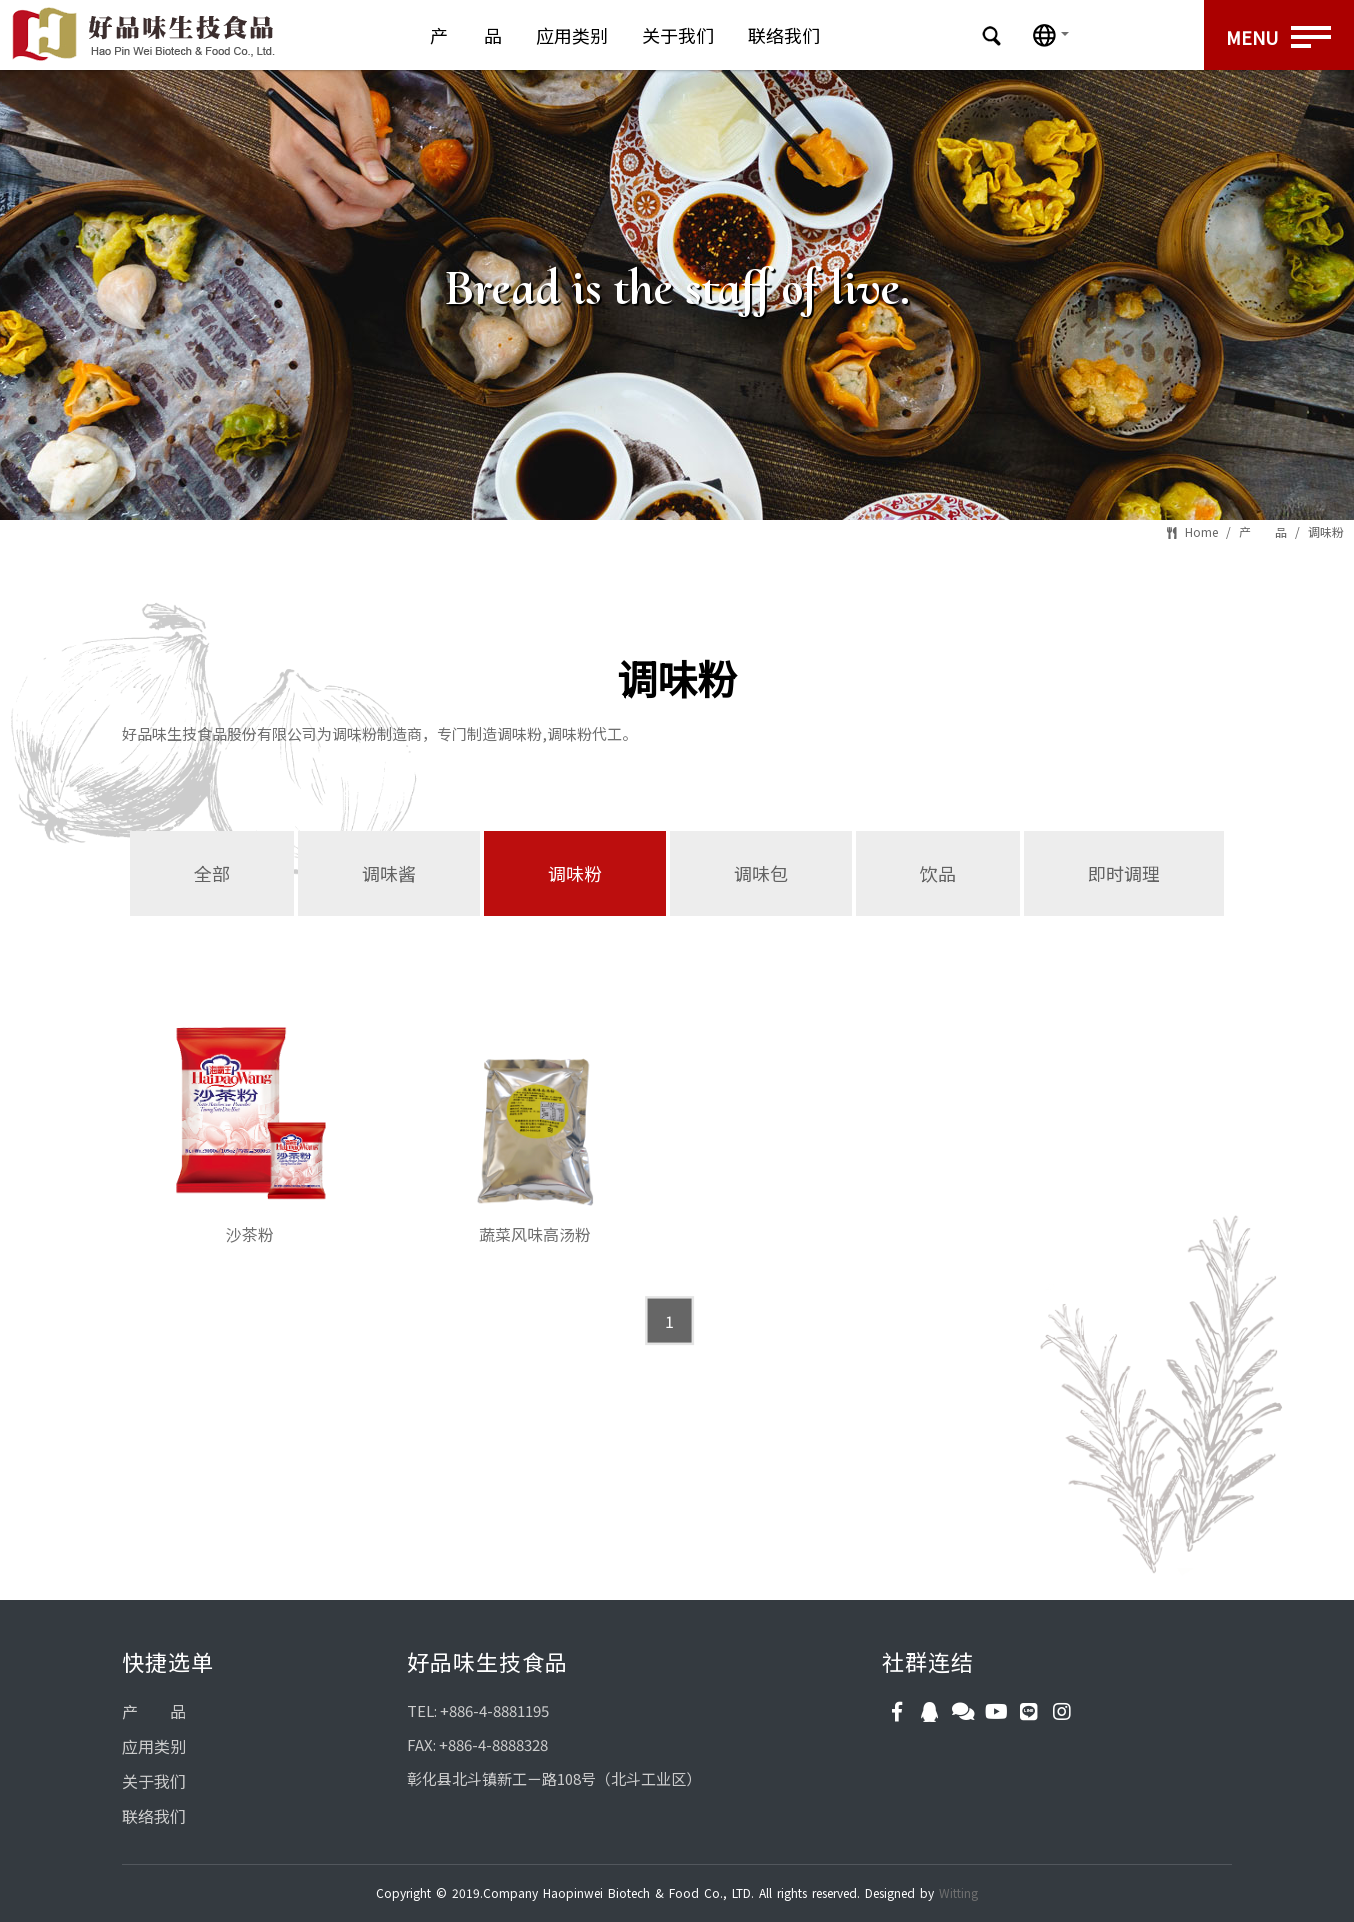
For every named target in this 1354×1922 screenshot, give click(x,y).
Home (1201, 531)
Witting (958, 1892)
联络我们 (784, 35)
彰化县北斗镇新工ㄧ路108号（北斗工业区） (554, 1778)
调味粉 (1326, 531)
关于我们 (678, 35)
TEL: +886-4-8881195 (478, 1710)
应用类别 (572, 35)
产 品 (466, 35)
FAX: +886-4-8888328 (477, 1744)
